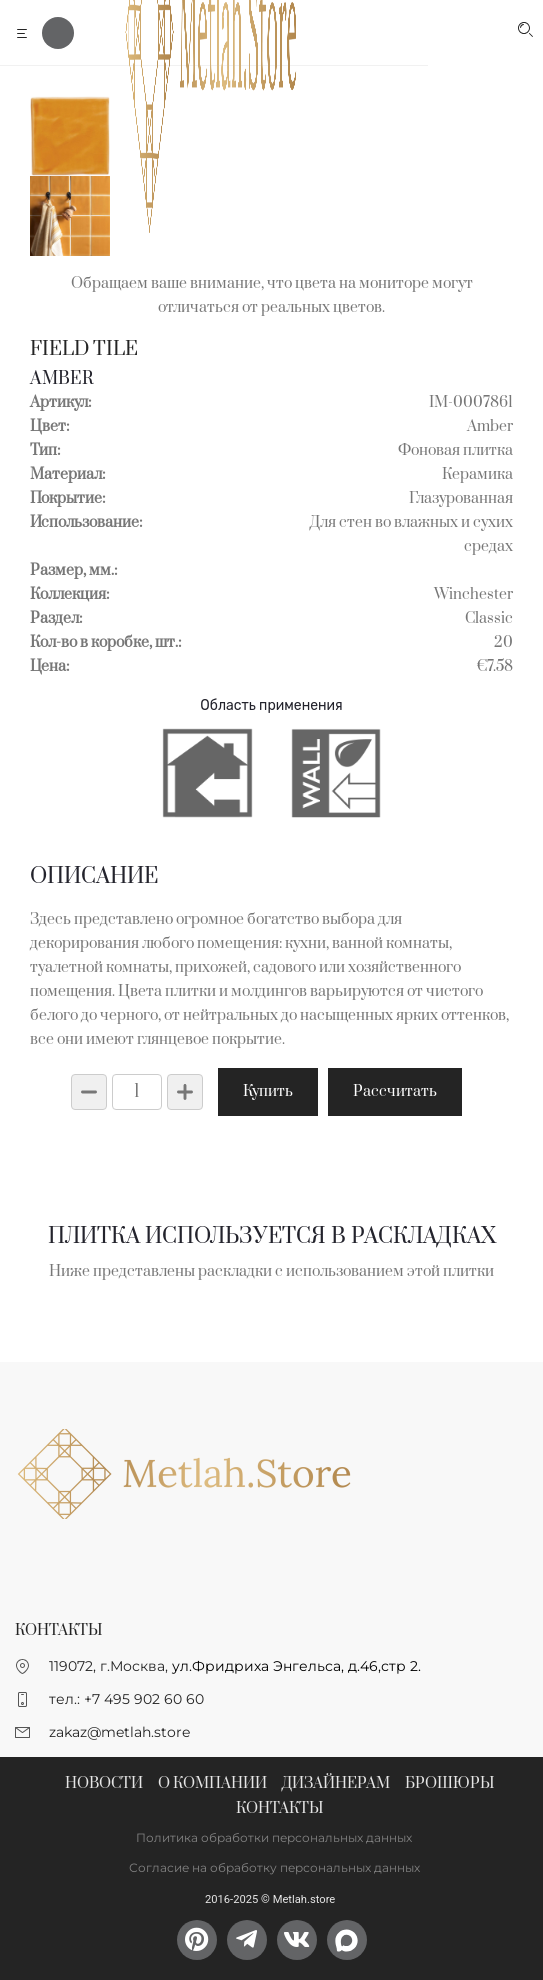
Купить (268, 1091)
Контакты (279, 1808)
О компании (212, 1783)
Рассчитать (395, 1091)
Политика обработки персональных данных (274, 1837)
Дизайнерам (336, 1783)
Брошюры (449, 1783)
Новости (104, 1783)
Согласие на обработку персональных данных (274, 1867)
